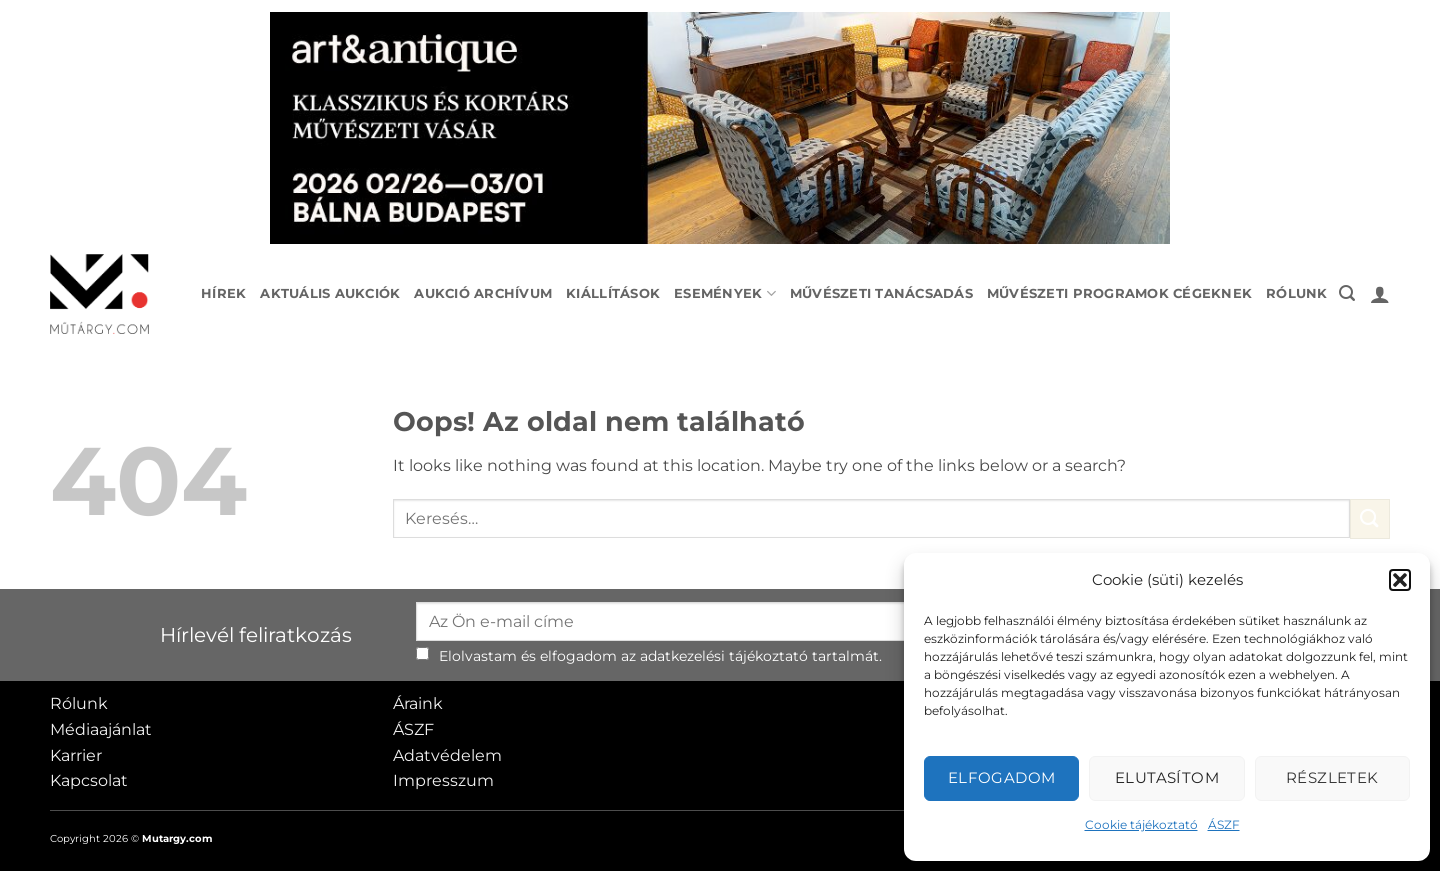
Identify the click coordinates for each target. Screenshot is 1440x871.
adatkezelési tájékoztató (724, 656)
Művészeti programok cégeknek (1119, 293)
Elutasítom (1167, 777)
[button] (1400, 580)
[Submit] (1370, 518)
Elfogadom (1002, 777)
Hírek (223, 293)
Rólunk (1297, 293)
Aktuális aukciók (330, 293)
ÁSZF (1224, 824)
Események (725, 293)
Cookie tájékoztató (1141, 824)
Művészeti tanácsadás (881, 293)
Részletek (1332, 777)
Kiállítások (613, 293)
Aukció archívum (483, 293)
